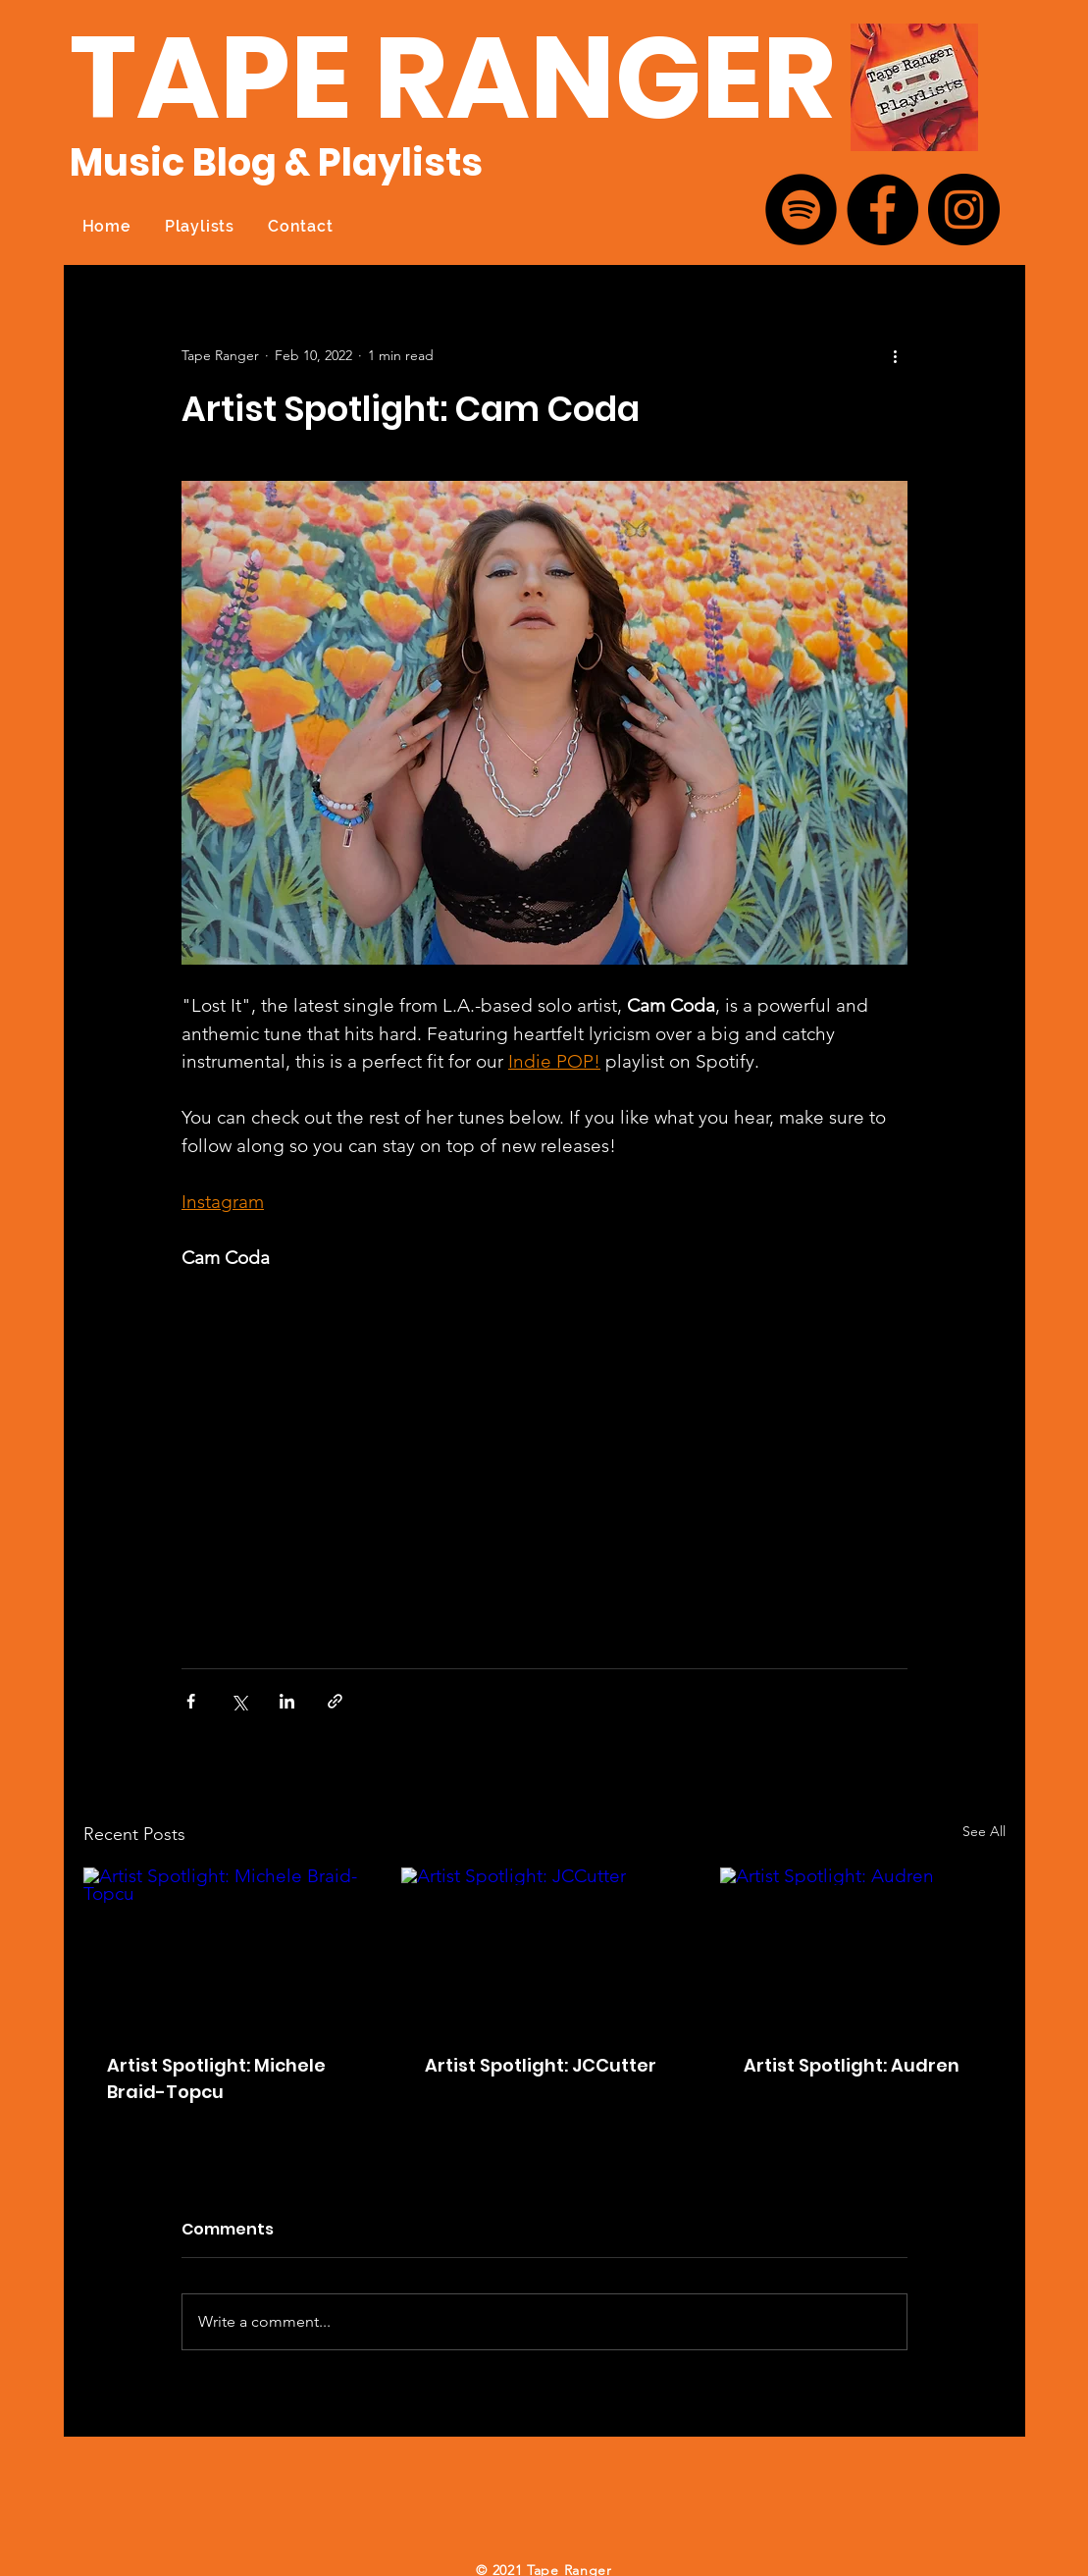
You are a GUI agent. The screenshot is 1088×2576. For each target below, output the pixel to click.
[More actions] (895, 355)
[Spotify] (801, 209)
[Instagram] (964, 209)
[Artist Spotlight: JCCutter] (544, 1947)
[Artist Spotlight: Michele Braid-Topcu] (226, 1947)
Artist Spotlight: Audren (851, 2065)
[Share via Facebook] (190, 1701)
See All (984, 1831)
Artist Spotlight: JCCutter (540, 2065)
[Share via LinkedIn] (287, 1701)
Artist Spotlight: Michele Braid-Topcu (216, 2078)
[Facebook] (882, 209)
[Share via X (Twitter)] (239, 1701)
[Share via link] (335, 1701)
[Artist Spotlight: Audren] (863, 1947)
